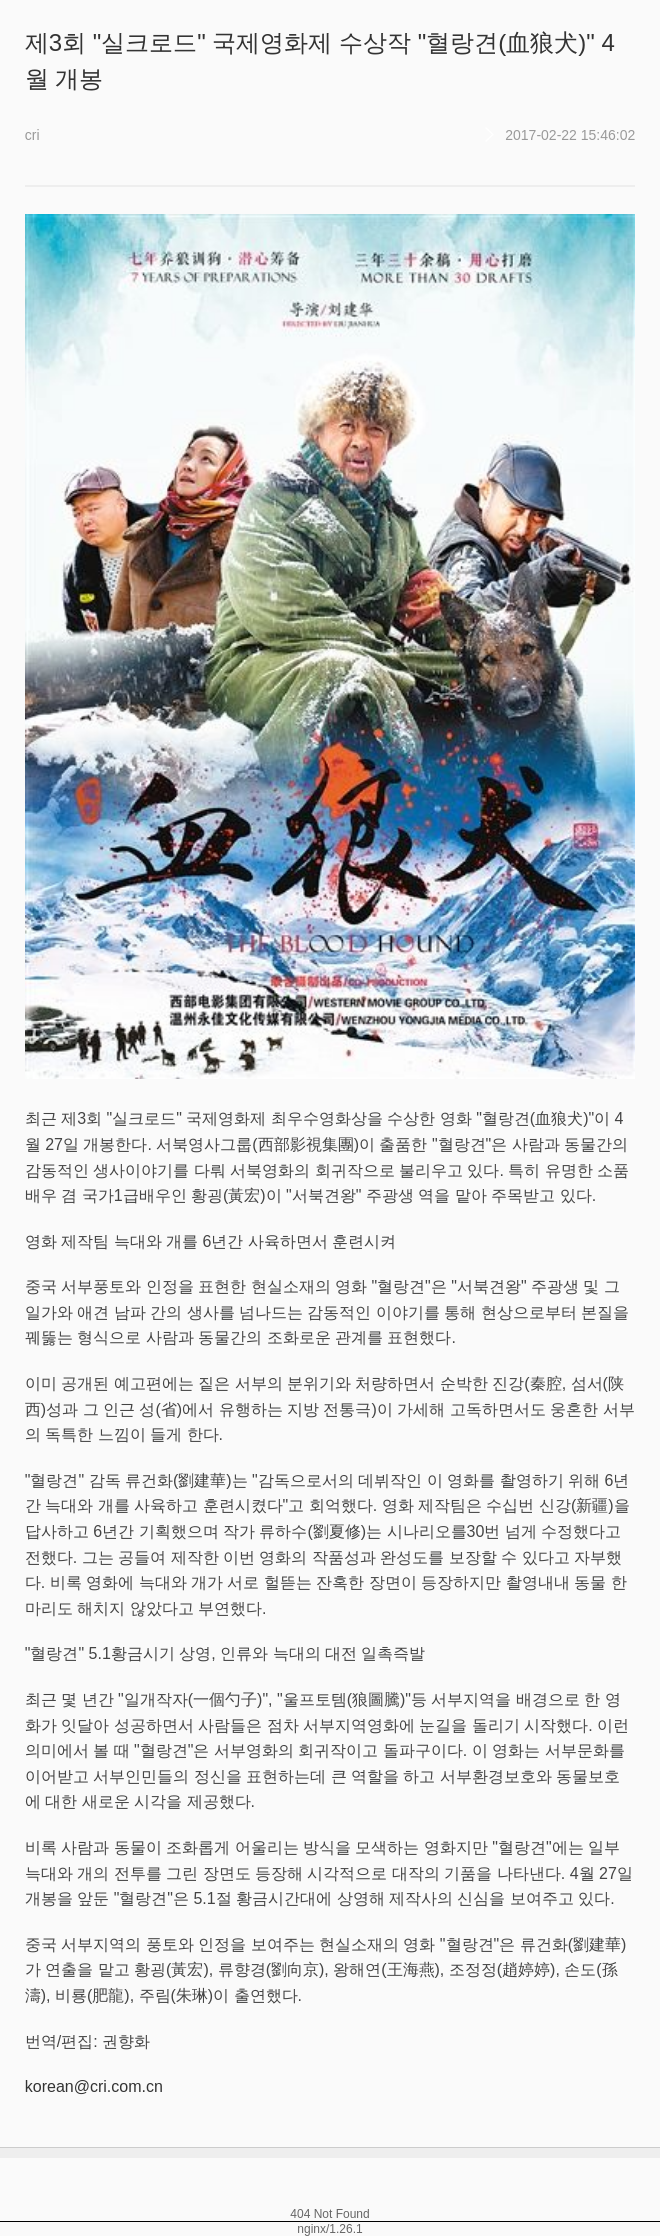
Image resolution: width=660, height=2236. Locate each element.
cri (32, 135)
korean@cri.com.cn (94, 2086)
